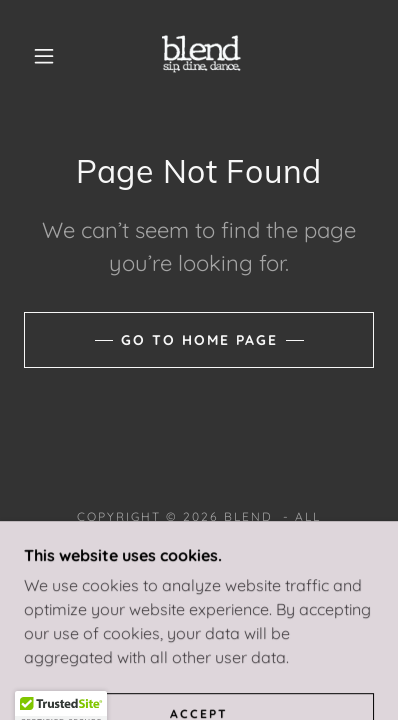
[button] (44, 56)
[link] (202, 56)
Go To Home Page (199, 340)
